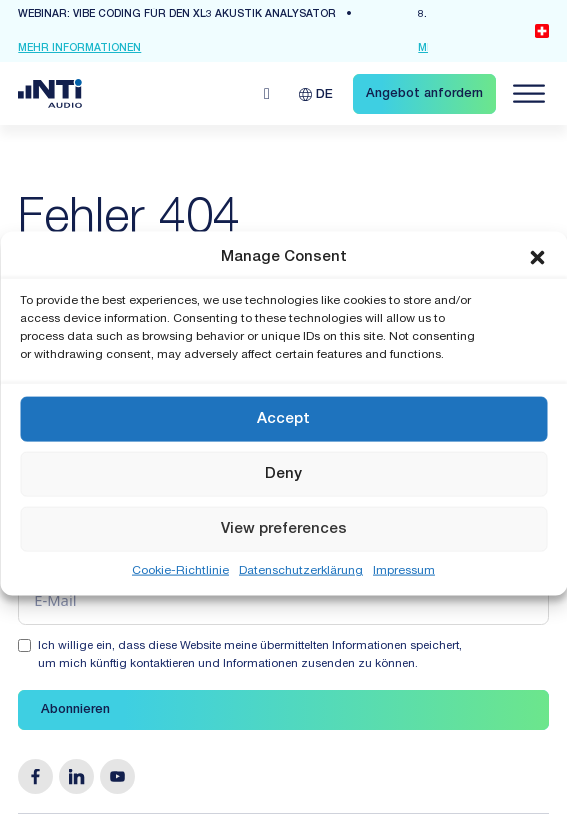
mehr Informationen (79, 49)
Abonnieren (75, 710)
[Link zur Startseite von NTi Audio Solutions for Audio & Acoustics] (50, 94)
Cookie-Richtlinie (180, 571)
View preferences (284, 528)
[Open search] (267, 94)
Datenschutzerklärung (301, 571)
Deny (283, 473)
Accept (283, 418)
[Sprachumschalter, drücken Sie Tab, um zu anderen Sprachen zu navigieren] (316, 93)
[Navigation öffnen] (529, 94)
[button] (537, 257)
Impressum (404, 571)
